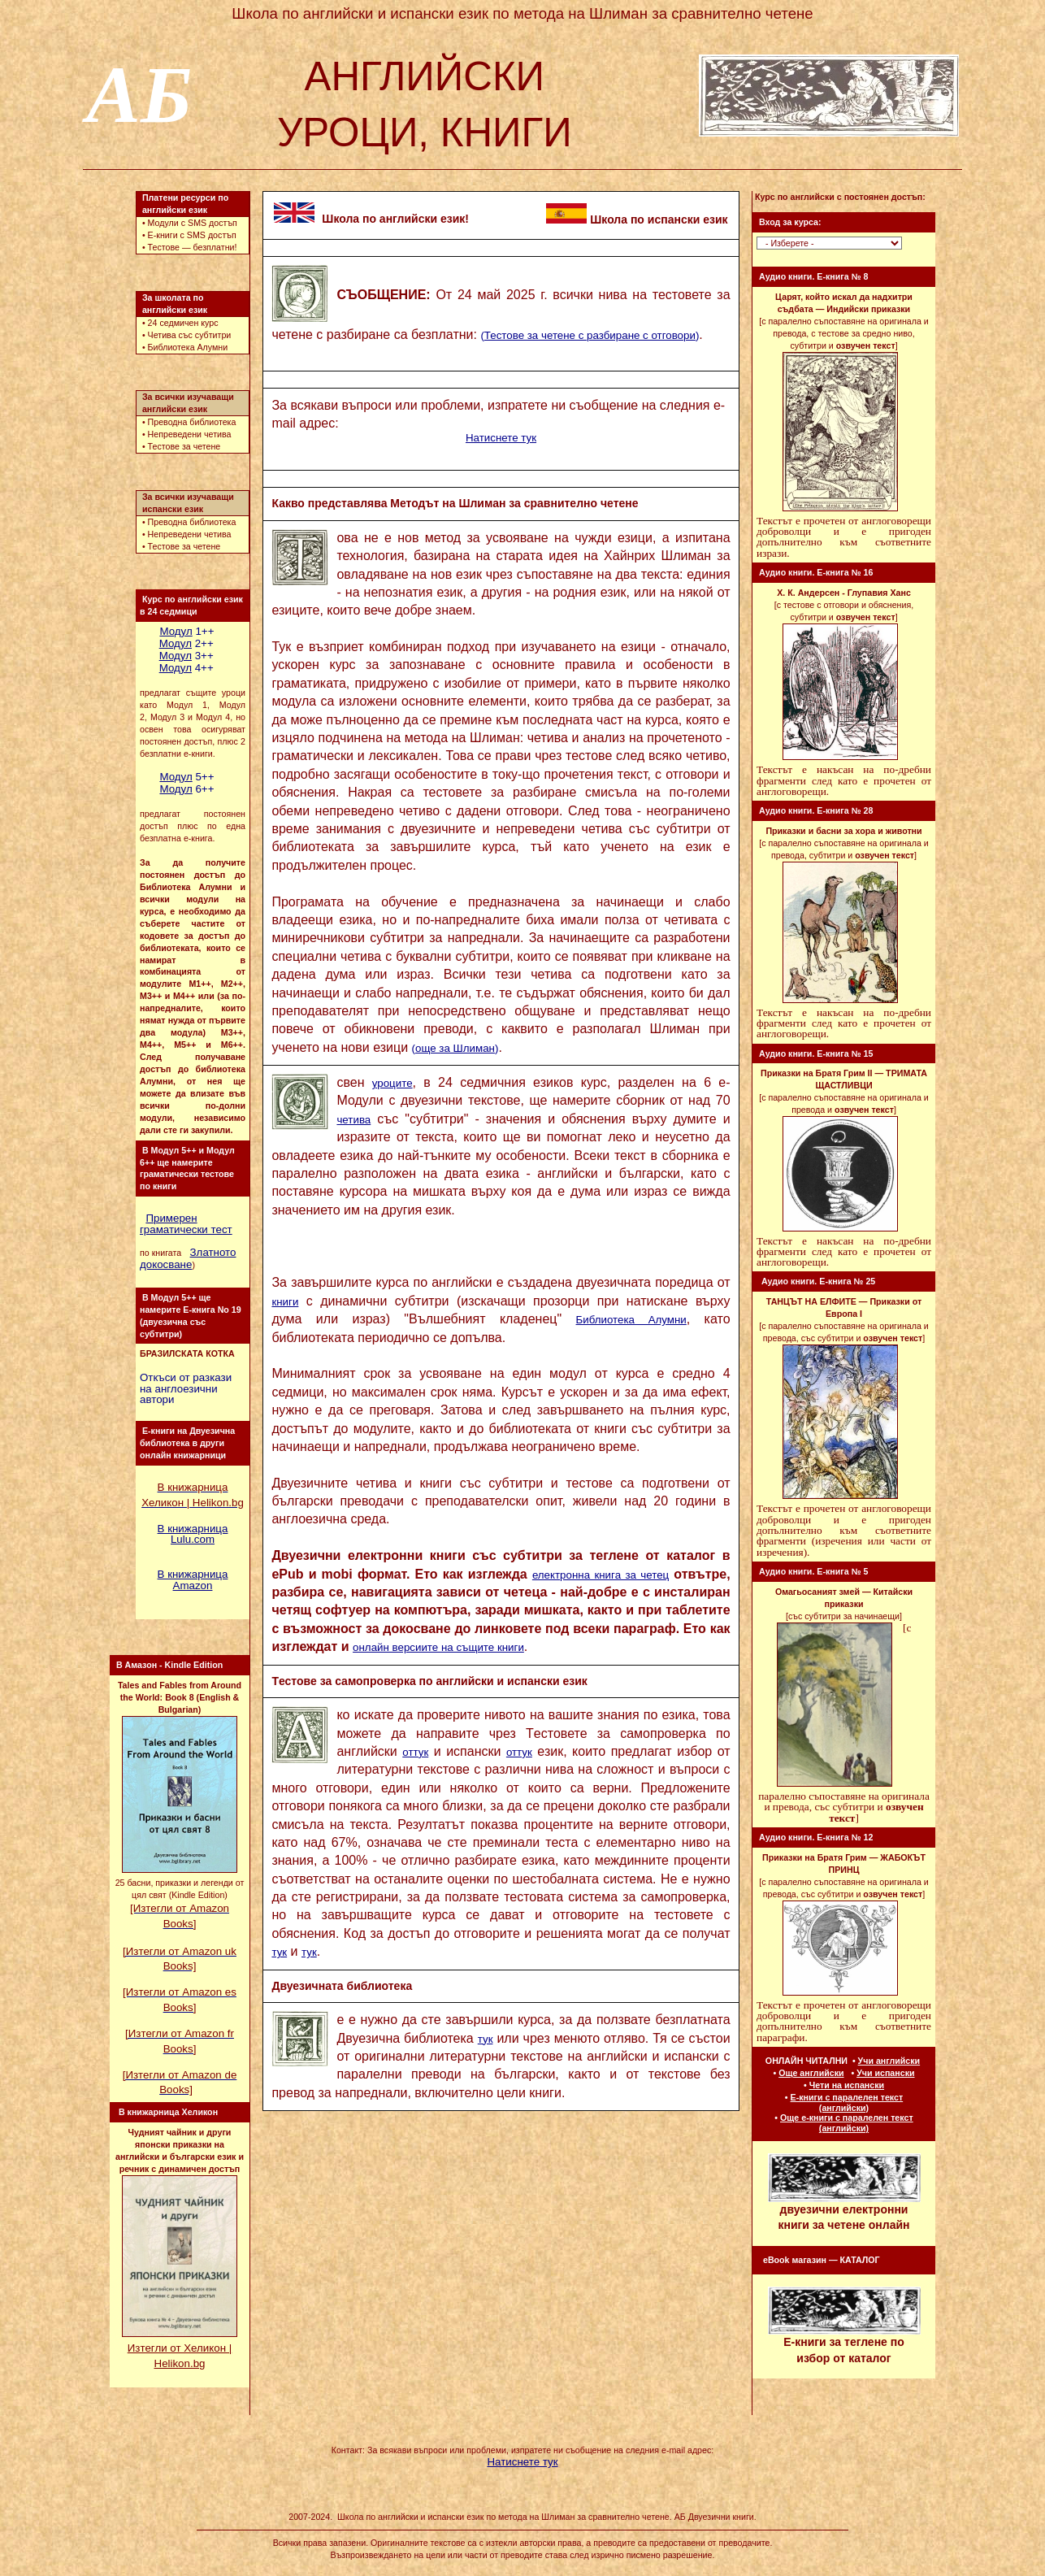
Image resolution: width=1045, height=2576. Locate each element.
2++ (186, 643)
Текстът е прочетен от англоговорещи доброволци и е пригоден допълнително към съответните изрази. (844, 537)
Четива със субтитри (190, 335)
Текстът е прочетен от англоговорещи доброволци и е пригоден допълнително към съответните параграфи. (844, 2021)
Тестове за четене (184, 446)
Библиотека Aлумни (188, 347)
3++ (186, 655)
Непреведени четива (190, 434)
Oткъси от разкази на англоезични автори (186, 1388)
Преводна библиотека (192, 422)
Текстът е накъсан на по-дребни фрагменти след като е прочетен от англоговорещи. (844, 780)
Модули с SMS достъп (192, 223)
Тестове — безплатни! (192, 247)
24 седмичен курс (183, 323)
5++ (186, 777)
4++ (186, 668)
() (589, 335)
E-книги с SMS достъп (192, 235)
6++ (186, 789)
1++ (186, 631)
